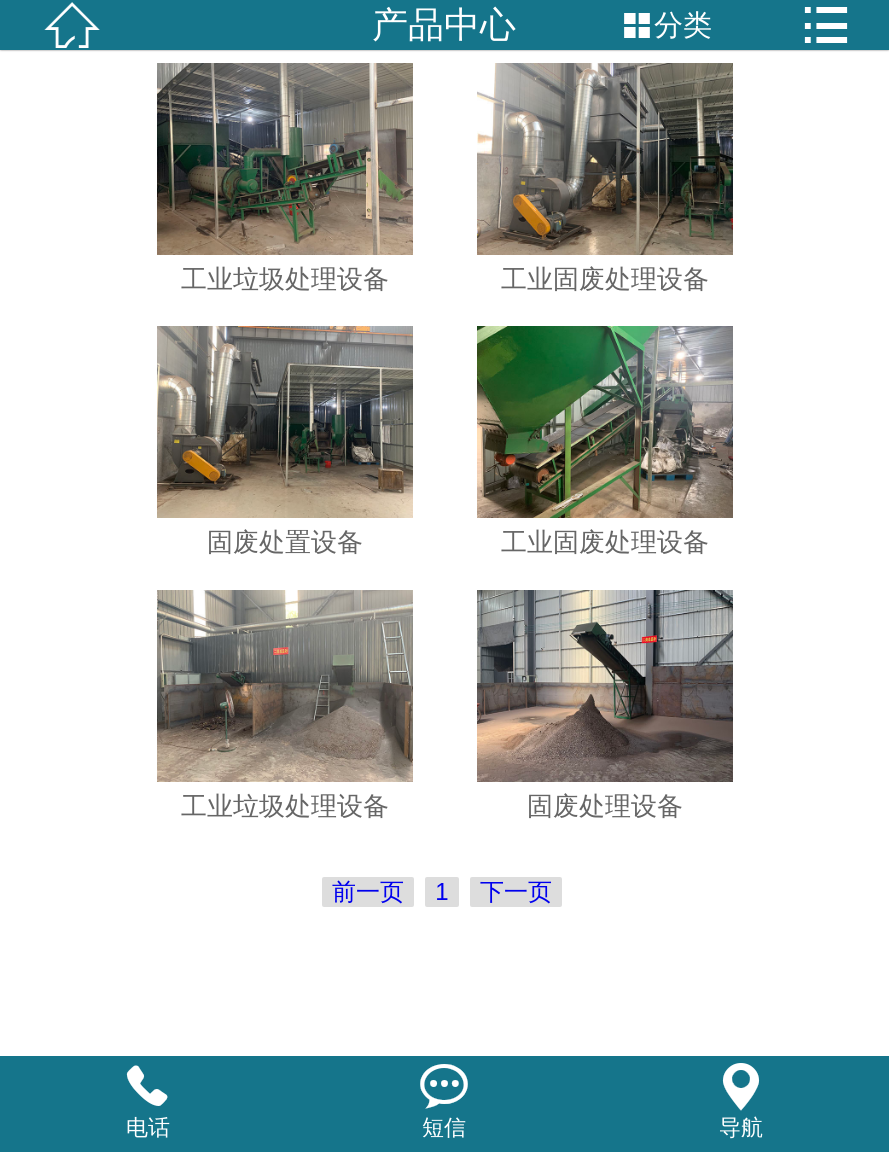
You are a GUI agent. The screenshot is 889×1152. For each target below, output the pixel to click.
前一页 (368, 891)
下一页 (516, 891)
